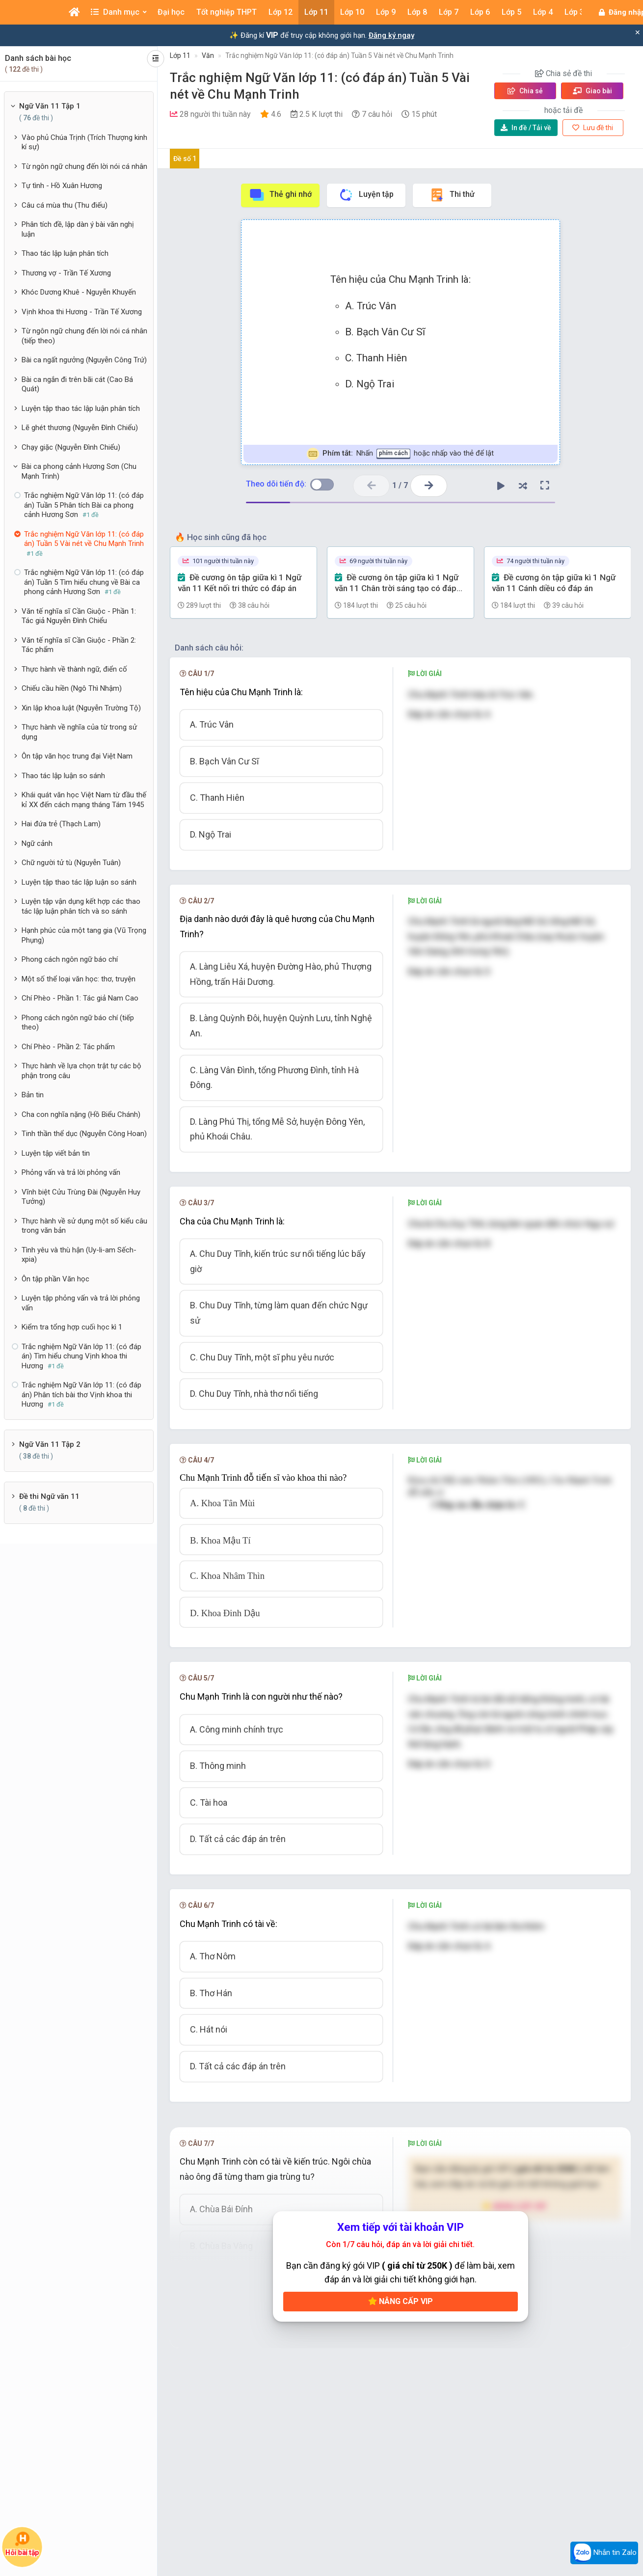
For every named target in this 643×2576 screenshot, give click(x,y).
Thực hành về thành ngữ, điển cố (74, 669)
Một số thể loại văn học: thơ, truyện (78, 979)
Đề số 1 (184, 159)
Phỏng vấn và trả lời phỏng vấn (71, 1172)
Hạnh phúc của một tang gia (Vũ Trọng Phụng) (84, 935)
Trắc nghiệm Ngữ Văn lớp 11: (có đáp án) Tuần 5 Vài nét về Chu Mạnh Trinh (339, 55)
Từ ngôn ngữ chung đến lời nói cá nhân (84, 166)
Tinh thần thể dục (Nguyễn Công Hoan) (84, 1133)
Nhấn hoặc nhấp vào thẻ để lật (400, 454)
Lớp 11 (180, 55)
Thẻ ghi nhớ (280, 195)
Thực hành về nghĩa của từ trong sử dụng (79, 732)
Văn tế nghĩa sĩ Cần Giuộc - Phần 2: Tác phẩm (79, 645)
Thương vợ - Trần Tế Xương (66, 273)
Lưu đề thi (592, 128)
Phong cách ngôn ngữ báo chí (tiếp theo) (78, 1022)
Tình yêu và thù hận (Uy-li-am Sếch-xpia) (79, 1255)
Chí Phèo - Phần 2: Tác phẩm (68, 1046)
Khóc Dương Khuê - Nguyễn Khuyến (79, 292)
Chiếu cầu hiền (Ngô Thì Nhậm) (72, 688)
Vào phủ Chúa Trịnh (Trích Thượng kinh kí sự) (84, 142)
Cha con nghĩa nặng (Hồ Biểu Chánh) (81, 1114)
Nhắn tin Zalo (604, 2553)
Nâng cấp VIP (400, 2301)
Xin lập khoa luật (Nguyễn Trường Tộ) (81, 708)
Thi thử (452, 195)
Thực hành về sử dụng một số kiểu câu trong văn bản (84, 1226)
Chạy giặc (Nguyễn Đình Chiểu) (71, 447)
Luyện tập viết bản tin (56, 1153)
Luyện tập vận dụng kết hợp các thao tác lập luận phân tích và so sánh (81, 906)
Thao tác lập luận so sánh (63, 775)
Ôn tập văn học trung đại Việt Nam (77, 756)
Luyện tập (366, 195)
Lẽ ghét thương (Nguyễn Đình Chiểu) (80, 427)
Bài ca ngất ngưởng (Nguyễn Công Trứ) (84, 359)
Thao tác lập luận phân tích (65, 253)
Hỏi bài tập (22, 2544)
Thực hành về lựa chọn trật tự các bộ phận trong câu (81, 1070)
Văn (208, 55)
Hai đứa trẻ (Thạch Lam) (61, 823)
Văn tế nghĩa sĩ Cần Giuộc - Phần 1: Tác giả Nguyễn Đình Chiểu (79, 616)
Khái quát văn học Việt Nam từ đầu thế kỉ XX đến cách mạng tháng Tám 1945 (84, 799)
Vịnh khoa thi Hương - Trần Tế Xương (82, 311)
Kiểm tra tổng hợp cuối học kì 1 (72, 1327)
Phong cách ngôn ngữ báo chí (70, 959)
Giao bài (592, 91)
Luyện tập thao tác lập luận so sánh (79, 882)
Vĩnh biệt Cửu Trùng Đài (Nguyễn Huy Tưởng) (81, 1197)
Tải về (526, 128)
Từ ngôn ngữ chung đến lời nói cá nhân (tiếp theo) (84, 335)
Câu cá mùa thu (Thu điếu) (64, 205)
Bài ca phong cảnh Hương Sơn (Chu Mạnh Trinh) (79, 471)
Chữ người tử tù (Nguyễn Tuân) (71, 862)
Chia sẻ (525, 91)
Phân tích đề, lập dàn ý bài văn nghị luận (78, 229)
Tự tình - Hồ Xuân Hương (62, 185)
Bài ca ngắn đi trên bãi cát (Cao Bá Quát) (77, 384)
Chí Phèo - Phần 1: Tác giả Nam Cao (80, 998)
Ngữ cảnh (37, 843)
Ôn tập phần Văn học (55, 1278)
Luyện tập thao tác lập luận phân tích (81, 408)
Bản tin (33, 1094)
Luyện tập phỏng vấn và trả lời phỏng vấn (81, 1303)
